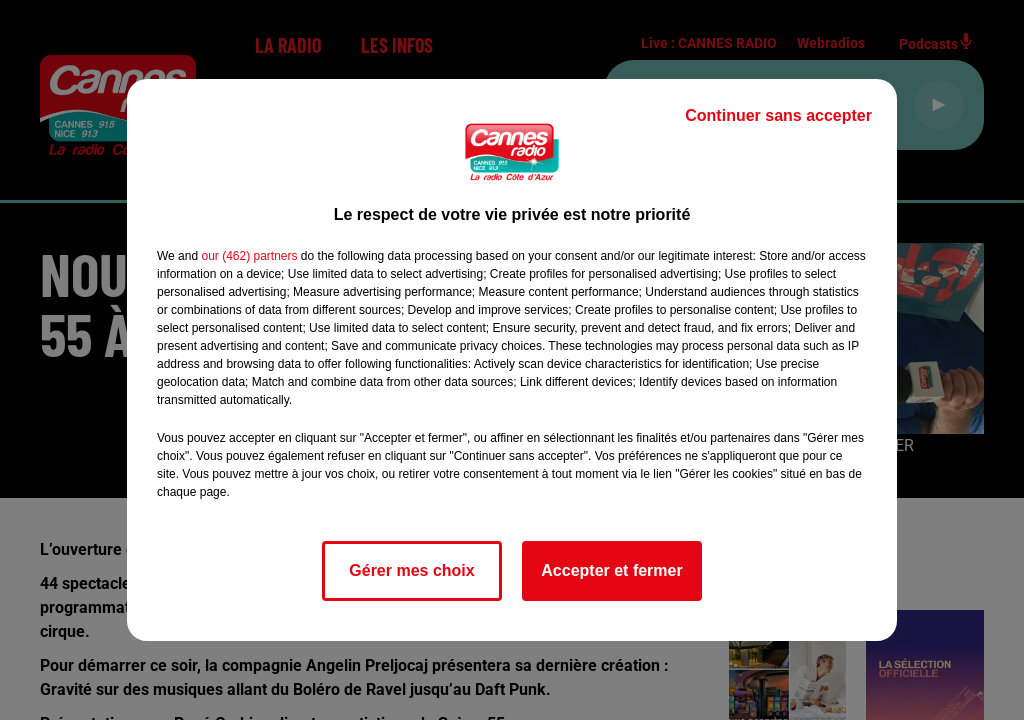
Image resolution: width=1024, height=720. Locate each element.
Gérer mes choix (411, 570)
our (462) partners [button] (249, 256)
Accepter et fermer (611, 570)
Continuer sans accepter (778, 115)
